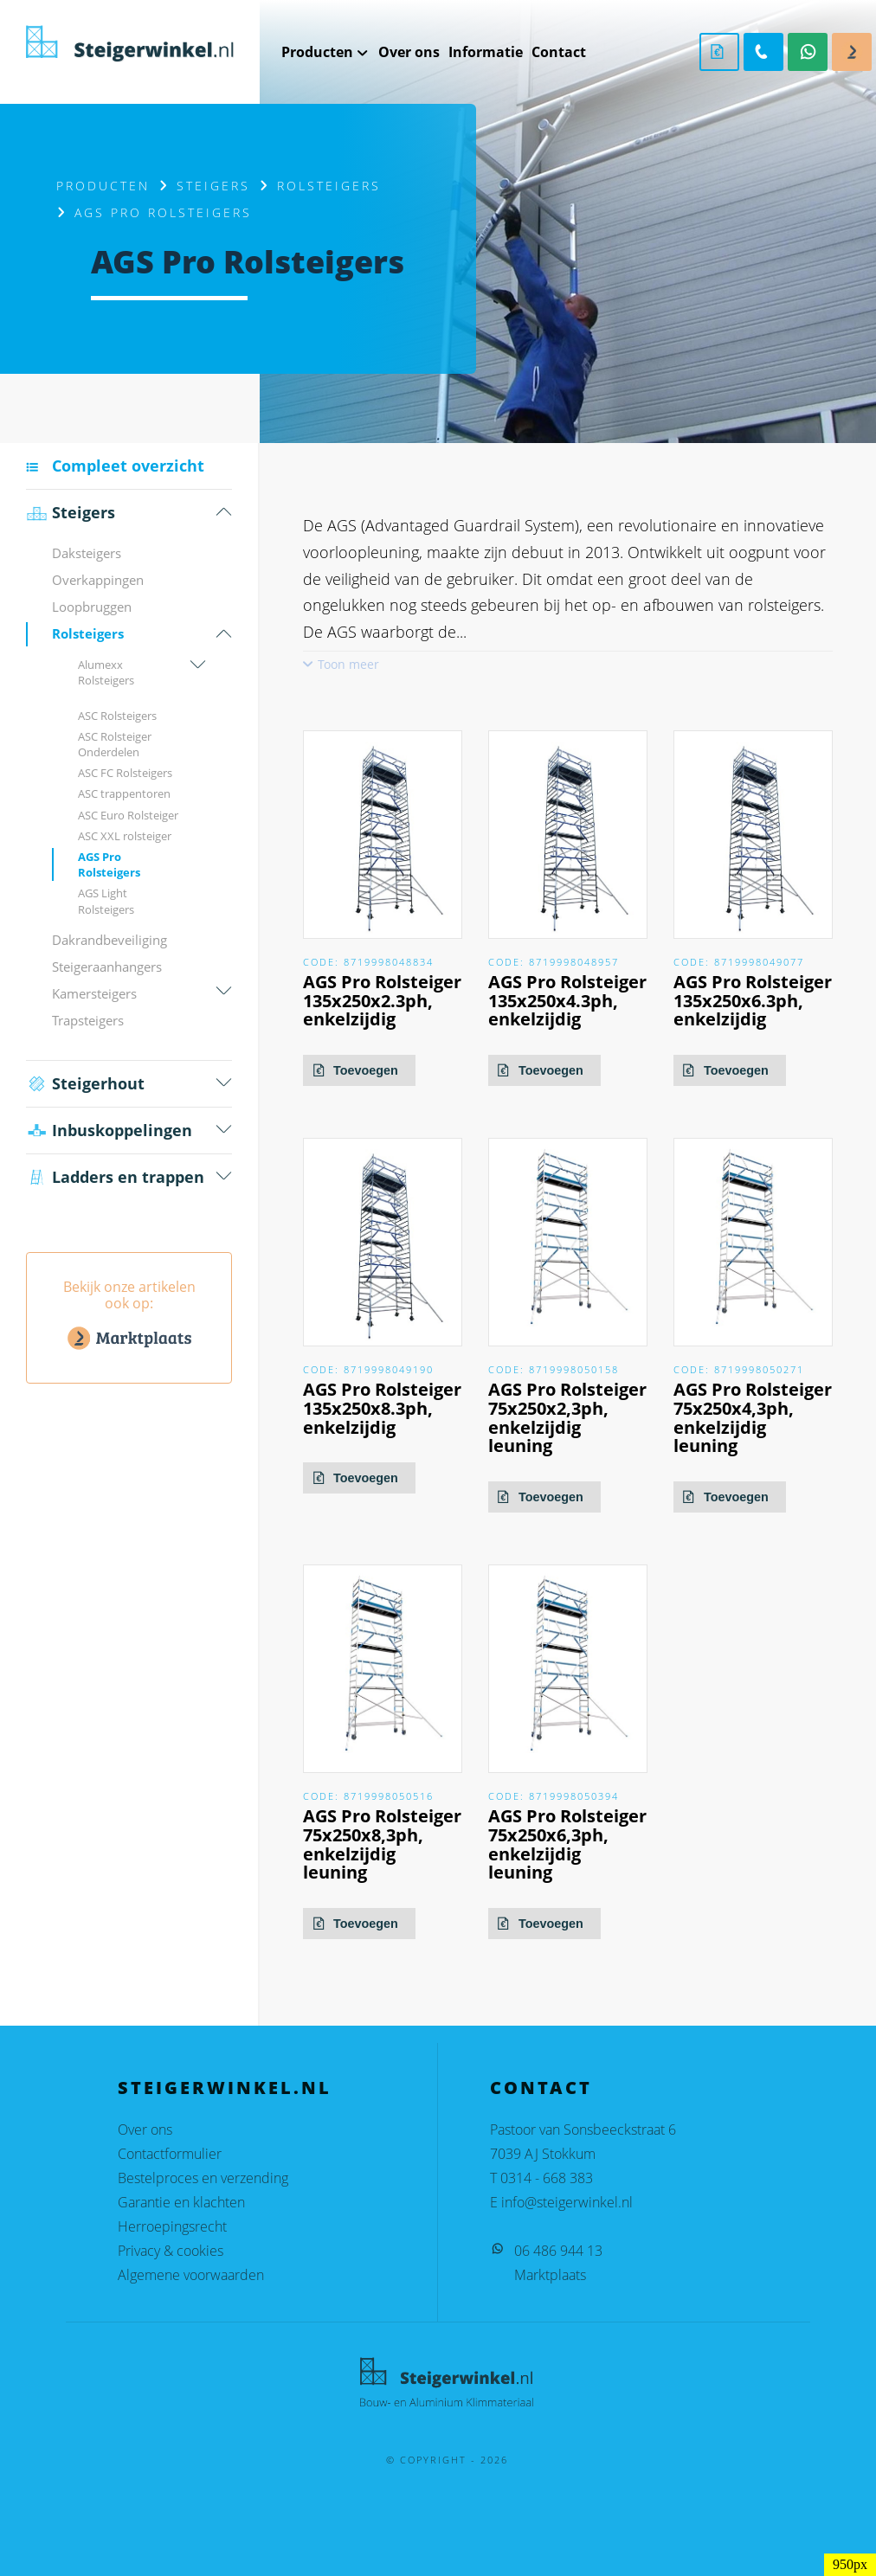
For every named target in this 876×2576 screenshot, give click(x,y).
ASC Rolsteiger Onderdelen (114, 744)
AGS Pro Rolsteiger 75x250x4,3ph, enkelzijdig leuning (752, 1417)
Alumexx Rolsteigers (106, 672)
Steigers (213, 185)
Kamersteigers (94, 993)
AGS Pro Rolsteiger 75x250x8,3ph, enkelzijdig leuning (382, 1844)
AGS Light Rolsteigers (106, 900)
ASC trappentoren (124, 793)
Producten (103, 185)
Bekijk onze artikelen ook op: (129, 1317)
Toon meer (348, 664)
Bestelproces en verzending (203, 2177)
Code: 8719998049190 (368, 1369)
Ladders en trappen (115, 1177)
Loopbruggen (92, 606)
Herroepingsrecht (172, 2226)
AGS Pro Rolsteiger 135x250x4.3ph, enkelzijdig (567, 1000)
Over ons (145, 2129)
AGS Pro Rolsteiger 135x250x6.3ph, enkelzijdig (752, 1000)
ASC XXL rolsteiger (124, 836)
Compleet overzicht (128, 465)
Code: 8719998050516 (368, 1795)
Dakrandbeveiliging (109, 939)
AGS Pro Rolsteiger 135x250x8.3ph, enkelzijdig (382, 1408)
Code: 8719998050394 (553, 1795)
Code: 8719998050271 (738, 1369)
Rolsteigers (329, 185)
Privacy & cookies (170, 2250)
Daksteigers (86, 553)
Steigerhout (85, 1084)
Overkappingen (98, 579)
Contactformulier (170, 2153)
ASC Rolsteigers (117, 715)
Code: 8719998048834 (368, 961)
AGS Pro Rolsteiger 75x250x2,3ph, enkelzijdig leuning (567, 1417)
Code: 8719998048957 (553, 961)
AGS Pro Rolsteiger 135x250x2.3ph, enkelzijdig (382, 1000)
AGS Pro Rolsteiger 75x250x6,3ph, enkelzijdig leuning (567, 1844)
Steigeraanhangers (107, 966)
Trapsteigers (88, 1020)
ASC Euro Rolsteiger (128, 815)
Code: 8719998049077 (738, 961)
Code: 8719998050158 (553, 1369)
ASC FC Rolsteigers (125, 773)
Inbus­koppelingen (109, 1130)
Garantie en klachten (181, 2202)
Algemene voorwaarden (191, 2274)
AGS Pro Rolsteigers (109, 864)
